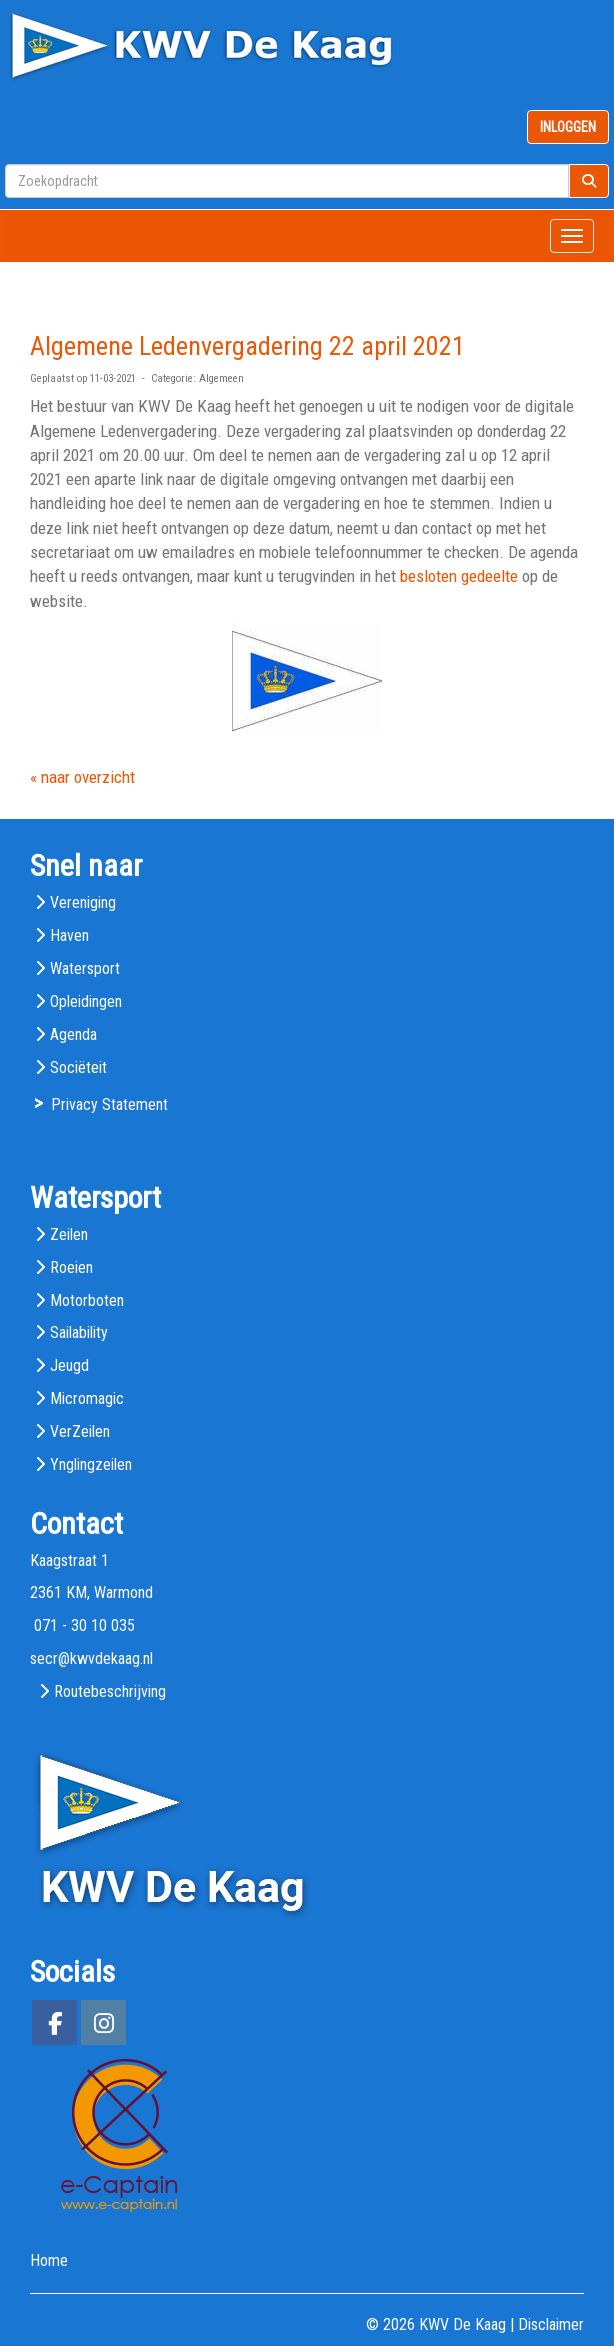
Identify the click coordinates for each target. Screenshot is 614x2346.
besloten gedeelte (459, 576)
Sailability (79, 1332)
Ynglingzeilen (91, 1464)
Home (49, 2260)
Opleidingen (86, 1001)
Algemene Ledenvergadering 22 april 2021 (247, 346)
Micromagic (87, 1398)
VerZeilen (80, 1431)
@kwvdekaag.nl (91, 1658)
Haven (69, 935)
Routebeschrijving (110, 1691)
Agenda (73, 1034)
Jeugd (69, 1365)
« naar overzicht (82, 777)
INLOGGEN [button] (568, 127)
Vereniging (83, 902)
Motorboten (87, 1300)
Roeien (71, 1267)
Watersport (85, 968)
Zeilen (69, 1234)
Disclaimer (551, 2324)
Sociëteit (78, 1067)
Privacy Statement (109, 1104)
